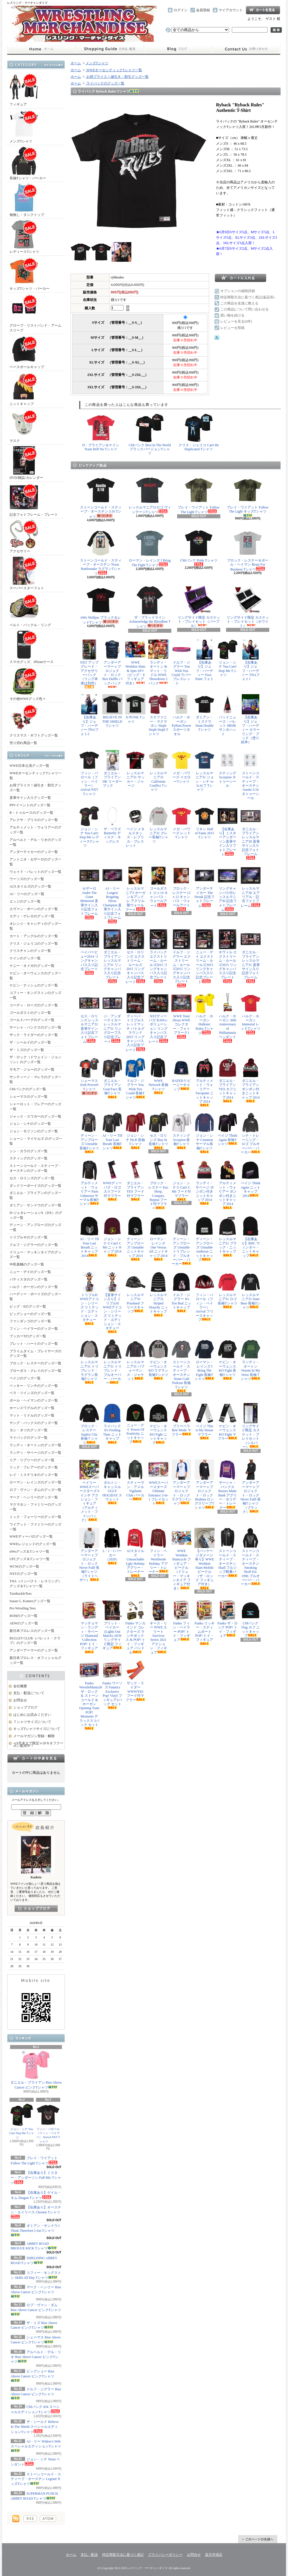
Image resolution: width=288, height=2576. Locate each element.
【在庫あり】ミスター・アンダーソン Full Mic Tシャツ (36, 2178)
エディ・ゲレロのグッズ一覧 (32, 916)
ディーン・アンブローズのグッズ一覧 (35, 1227)
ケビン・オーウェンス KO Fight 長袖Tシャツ (227, 1359)
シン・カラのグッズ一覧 (29, 1151)
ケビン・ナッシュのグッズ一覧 (34, 985)
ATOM (48, 2518)
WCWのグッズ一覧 (24, 1566)
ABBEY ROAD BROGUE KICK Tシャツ (34, 2246)
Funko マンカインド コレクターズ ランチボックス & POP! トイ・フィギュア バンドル (135, 1627)
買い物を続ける (232, 315)
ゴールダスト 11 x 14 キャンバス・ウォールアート (158, 886)
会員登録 (203, 10)
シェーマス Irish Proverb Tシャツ (89, 1076)
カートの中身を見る (36, 1758)
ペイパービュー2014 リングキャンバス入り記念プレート (89, 952)
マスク (24, 426)
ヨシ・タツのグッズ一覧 (29, 1430)
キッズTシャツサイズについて (36, 1729)
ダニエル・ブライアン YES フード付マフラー (135, 1180)
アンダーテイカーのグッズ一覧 (34, 852)
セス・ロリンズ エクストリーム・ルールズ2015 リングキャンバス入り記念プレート (135, 956)
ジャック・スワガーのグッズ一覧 (35, 1116)
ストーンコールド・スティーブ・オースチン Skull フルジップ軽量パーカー (227, 1553)
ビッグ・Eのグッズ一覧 (28, 1306)
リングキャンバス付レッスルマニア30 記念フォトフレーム (227, 888)
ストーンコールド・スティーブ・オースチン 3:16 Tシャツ (101, 497)
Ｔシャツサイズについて (32, 1722)
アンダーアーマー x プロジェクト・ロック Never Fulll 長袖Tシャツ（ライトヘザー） (89, 1555)
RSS (30, 2518)
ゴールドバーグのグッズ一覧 (32, 1020)
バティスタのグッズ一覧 (29, 1279)
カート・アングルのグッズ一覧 (34, 936)
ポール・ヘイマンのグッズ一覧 (34, 1400)
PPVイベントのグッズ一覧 (30, 805)
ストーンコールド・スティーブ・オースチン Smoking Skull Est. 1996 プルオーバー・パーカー (250, 1557)
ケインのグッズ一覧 (25, 958)
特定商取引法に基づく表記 (123, 2555)
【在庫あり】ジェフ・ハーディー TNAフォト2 (89, 715)
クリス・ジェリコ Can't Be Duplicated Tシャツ (199, 432)
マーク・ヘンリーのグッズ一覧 (34, 1497)
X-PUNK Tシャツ (135, 708)
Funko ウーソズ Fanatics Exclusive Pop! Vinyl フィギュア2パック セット (112, 1684)
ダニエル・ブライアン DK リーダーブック (112, 769)
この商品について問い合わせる (244, 309)
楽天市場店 (213, 2555)
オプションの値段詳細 (237, 291)
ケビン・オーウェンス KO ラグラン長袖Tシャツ (158, 1359)
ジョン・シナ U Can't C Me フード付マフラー (181, 1180)
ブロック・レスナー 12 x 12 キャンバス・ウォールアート (181, 888)
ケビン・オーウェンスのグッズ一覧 (35, 975)
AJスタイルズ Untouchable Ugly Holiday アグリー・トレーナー (135, 1552)
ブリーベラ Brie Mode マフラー (181, 1419)
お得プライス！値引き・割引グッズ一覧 (35, 787)
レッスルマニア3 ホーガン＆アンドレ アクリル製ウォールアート (135, 888)
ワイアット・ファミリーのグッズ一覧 (35, 1526)
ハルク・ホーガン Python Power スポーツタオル (181, 715)
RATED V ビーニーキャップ (181, 1074)
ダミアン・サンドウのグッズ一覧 (35, 1205)
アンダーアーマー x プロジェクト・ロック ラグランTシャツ (181, 1482)
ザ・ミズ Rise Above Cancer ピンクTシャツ (34, 2325)
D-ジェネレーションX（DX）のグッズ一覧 (36, 1215)
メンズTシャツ (24, 126)
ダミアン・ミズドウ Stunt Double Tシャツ (204, 714)
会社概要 (20, 1686)
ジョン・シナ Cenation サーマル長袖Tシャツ (204, 1132)
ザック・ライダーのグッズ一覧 (34, 1035)
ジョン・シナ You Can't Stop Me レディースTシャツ (89, 827)
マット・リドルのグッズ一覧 (32, 1415)
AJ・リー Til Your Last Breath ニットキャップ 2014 (89, 1237)
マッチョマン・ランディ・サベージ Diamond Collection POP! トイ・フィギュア (89, 1627)
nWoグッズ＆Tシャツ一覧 (29, 1551)
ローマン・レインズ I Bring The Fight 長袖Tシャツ (204, 1360)
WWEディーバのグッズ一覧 (31, 1536)
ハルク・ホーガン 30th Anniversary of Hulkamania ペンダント (227, 1018)
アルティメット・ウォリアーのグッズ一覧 (35, 829)
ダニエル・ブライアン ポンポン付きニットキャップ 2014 (250, 1080)
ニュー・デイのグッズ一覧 (30, 1272)
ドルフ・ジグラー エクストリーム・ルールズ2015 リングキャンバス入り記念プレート (181, 958)
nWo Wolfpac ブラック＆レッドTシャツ (101, 605)
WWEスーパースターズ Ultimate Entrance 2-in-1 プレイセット (158, 1482)
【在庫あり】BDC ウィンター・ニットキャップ (250, 1237)
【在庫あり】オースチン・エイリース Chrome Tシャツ (36, 2212)
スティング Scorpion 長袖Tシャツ (181, 1130)
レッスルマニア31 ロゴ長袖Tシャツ (227, 1290)
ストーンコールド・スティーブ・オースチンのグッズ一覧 (35, 1168)
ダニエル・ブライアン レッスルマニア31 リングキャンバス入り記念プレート (112, 956)
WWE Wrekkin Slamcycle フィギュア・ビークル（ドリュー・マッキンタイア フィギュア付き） (181, 1559)
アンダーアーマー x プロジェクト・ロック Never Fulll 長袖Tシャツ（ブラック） (250, 1487)
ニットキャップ (24, 389)
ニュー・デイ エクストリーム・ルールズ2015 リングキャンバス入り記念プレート (204, 956)
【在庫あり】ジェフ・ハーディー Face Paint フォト (204, 661)
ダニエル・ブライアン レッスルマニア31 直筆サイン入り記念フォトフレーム (250, 956)
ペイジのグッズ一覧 (25, 1378)
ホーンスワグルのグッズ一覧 (32, 1408)
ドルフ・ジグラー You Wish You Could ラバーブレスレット (181, 662)
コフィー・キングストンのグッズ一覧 (35, 995)
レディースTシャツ (24, 237)
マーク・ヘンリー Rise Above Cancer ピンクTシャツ (36, 2291)
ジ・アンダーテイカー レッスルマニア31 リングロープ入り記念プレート (112, 1018)
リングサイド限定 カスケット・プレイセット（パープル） (199, 607)
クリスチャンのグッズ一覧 (30, 951)
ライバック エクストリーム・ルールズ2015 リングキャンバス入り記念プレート (158, 956)
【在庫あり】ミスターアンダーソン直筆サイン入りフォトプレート (227, 831)
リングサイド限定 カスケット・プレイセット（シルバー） (250, 1426)
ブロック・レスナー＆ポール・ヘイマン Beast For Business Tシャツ (247, 550)
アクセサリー (24, 536)
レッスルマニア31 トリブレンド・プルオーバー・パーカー (112, 1362)
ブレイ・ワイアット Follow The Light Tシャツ (198, 495)
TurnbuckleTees (21, 1594)
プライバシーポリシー (165, 2555)
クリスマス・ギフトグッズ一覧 (34, 720)
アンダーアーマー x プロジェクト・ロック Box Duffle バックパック (112, 663)
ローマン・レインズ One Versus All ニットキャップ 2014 (158, 1238)
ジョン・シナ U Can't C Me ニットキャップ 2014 (112, 1236)
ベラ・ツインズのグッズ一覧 (32, 1393)
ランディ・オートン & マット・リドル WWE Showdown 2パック (158, 662)
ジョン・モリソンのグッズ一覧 (34, 1131)
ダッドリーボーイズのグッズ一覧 (35, 1186)
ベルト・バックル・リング (30, 610)
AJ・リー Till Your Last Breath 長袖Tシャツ (112, 1131)
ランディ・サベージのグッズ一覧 (35, 1453)
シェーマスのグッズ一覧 (29, 1097)
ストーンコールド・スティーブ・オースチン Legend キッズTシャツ (36, 2479)
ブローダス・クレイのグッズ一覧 (35, 1371)
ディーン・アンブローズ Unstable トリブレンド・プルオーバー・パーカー (181, 1241)
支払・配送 (89, 2555)
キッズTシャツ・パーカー (30, 274)
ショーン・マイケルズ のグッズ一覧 (36, 1141)
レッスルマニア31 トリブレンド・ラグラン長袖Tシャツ (89, 1361)
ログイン (180, 10)
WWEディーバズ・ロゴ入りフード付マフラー (112, 1180)
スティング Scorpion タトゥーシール (227, 769)
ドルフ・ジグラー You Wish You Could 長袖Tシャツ (135, 1078)
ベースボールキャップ (27, 352)
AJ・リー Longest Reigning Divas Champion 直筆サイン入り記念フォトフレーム (112, 894)
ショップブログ (178, 49)
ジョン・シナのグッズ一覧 (30, 1124)
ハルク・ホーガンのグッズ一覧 (34, 1287)
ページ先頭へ (257, 2539)
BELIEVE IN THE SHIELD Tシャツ (112, 712)
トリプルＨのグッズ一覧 (29, 1237)
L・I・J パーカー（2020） (112, 1546)
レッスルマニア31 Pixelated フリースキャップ (135, 1293)
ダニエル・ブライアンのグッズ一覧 (35, 1195)
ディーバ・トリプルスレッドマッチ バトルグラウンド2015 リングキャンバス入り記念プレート (135, 1022)
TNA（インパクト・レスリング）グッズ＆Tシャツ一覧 (36, 1583)
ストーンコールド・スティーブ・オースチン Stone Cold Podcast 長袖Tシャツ (181, 1365)
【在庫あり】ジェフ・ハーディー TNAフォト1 (250, 660)
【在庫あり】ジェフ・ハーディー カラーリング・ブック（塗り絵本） (250, 719)
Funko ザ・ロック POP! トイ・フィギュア (227, 1619)
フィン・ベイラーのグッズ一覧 (34, 1329)
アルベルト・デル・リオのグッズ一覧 (35, 842)
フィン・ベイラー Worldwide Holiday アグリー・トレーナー (158, 1551)
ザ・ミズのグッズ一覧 (27, 1050)
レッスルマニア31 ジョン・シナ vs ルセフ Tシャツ (204, 771)
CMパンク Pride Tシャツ (198, 547)
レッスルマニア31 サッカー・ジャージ (135, 769)
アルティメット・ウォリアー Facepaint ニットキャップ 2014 (204, 1082)
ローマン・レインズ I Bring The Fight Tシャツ (149, 548)
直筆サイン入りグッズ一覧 (30, 798)
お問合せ (246, 49)
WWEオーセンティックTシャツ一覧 (36, 775)
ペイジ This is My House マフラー (204, 1421)
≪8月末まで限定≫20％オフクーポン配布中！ (38, 1744)
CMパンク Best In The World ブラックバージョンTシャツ (150, 434)
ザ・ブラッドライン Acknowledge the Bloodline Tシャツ (150, 607)
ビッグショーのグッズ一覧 (30, 1314)
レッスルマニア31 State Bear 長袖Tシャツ (250, 1290)
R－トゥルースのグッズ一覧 (31, 813)
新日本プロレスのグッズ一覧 (32, 1631)
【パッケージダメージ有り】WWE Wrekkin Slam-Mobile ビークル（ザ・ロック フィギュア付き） (204, 1559)
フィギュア (24, 89)
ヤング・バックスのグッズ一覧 (34, 1423)
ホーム (41, 49)
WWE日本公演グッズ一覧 (29, 766)
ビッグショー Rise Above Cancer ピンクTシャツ (32, 2375)
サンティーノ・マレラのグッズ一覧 (35, 1079)
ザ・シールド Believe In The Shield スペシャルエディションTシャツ (35, 2427)
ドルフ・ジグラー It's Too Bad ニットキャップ (181, 1292)
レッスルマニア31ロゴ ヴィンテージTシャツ (150, 495)
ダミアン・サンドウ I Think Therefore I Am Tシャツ (35, 2230)
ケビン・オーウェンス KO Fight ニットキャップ (158, 1424)
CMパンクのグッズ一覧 (28, 1089)
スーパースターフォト (27, 573)
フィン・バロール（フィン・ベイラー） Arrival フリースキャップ (204, 1297)
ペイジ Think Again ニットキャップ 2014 (250, 1178)
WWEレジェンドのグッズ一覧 (33, 1544)
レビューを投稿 (232, 328)
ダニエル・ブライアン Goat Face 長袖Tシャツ (112, 1078)
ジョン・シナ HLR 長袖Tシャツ (135, 1130)
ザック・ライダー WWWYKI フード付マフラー (135, 1681)
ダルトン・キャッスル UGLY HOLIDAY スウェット (112, 1482)
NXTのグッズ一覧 (23, 1574)
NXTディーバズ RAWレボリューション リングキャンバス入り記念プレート (158, 1018)
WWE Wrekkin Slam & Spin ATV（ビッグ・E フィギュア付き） (135, 662)
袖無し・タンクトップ (27, 200)
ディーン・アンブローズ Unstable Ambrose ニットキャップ (204, 1239)
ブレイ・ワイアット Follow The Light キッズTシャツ (247, 496)
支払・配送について (109, 49)
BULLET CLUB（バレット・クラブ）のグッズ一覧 (35, 1640)
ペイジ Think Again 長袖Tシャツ (227, 1129)
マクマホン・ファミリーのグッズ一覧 (35, 1506)
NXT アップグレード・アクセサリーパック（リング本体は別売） (89, 663)
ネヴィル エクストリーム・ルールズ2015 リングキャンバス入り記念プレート (227, 956)
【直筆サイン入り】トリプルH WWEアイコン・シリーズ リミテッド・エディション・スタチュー (112, 1303)
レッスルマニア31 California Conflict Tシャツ (158, 771)
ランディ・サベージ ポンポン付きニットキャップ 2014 (204, 1182)
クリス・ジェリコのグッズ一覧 (34, 943)
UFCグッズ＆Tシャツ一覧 (30, 1559)
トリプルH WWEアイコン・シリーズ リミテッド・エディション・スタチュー (89, 1298)
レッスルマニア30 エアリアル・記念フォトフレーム (250, 886)
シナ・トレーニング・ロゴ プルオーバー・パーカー (250, 1133)
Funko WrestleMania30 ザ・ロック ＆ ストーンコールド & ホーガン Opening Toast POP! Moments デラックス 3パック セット (89, 1695)
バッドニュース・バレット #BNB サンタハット (227, 715)
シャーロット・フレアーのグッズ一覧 (35, 1106)
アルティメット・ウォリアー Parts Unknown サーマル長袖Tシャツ (89, 1183)
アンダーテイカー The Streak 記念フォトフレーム (204, 886)
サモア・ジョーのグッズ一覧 (32, 1069)
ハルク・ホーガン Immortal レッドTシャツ (250, 1014)
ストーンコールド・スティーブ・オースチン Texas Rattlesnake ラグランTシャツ (101, 552)
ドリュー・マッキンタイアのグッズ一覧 (35, 1254)
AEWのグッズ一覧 (24, 1623)
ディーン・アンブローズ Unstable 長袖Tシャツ (89, 1132)
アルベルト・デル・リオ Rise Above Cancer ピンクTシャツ (36, 2357)
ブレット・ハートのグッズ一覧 (34, 1344)
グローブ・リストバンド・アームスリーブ (35, 313)
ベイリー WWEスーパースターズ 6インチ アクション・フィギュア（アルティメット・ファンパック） (89, 1491)
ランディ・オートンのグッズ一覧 (35, 1445)
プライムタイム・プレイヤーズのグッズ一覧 (35, 1353)
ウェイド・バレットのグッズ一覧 (35, 872)
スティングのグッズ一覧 (29, 1158)
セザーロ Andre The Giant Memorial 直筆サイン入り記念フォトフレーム (89, 892)
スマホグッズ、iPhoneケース (32, 647)
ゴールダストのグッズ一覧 (30, 1013)
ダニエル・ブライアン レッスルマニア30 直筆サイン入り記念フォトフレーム (250, 833)
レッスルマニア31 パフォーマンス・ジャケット (135, 1360)
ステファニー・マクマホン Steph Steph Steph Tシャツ (158, 715)
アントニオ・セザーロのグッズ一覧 (35, 861)
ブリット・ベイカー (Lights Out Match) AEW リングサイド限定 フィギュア (112, 1625)
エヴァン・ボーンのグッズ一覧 (34, 909)
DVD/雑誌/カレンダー (26, 463)
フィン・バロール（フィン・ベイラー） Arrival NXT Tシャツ (48, 2123)
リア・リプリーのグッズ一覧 (32, 1460)
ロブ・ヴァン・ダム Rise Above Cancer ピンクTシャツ (36, 2309)
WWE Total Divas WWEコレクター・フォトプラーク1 (181, 1016)
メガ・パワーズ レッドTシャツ (181, 824)
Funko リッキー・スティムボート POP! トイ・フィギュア (204, 1622)
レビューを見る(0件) (236, 321)
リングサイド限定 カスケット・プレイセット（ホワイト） (248, 607)
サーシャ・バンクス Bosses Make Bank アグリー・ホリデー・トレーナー (227, 1484)
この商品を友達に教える (239, 303)
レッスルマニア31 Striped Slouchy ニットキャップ (158, 1294)
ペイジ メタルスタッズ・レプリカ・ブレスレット (135, 827)
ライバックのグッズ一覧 (29, 1438)
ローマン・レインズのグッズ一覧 (35, 1482)
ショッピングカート (263, 10)
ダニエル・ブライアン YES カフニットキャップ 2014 (227, 1080)
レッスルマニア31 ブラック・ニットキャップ (227, 1236)
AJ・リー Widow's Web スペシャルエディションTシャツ (36, 2445)
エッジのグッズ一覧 (25, 901)
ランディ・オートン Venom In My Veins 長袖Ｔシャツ (250, 1360)
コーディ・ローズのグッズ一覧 (34, 1005)
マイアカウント (231, 10)
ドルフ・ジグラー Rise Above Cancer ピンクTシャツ (36, 2393)
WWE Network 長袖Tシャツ (158, 1076)
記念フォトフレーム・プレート (34, 500)
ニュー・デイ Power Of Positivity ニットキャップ (135, 1423)
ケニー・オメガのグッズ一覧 (32, 966)
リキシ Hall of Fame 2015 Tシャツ (204, 824)
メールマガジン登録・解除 (34, 1736)
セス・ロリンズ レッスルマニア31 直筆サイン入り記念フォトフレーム (89, 1018)
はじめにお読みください (32, 1715)
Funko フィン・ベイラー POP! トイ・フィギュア (181, 1621)
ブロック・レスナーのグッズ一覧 (35, 1363)
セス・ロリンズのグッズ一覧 (32, 1178)
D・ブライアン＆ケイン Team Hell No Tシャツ (101, 432)
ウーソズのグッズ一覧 (27, 879)
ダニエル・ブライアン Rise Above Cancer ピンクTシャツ (36, 2069)
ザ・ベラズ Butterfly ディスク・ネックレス (112, 826)
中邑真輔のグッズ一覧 (27, 1264)
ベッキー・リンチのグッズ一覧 (34, 1386)
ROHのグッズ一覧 (23, 1616)
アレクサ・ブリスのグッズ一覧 (34, 820)
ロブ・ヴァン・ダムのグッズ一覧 (35, 1490)
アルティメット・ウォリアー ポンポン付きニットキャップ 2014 (227, 1184)
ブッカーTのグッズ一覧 (28, 1336)
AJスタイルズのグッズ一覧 (30, 886)
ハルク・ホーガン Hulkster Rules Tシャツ (204, 1014)
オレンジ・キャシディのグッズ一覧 (35, 926)
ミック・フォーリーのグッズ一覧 (35, 1517)
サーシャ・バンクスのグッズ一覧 (35, 1027)
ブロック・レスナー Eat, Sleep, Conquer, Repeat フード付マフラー (158, 1185)
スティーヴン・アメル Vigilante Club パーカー (135, 1480)
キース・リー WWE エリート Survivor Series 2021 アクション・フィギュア (158, 1627)
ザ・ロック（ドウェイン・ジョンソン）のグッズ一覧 (35, 1059)
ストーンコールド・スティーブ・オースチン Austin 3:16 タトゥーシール (250, 775)
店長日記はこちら (36, 1908)
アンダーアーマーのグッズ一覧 (34, 1650)
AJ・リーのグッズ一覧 (27, 894)
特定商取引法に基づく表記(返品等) (247, 297)
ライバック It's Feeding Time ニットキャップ (112, 1423)
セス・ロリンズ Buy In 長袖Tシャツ (158, 1130)
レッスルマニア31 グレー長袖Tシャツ (158, 824)
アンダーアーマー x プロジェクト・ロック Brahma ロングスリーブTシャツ (204, 1484)
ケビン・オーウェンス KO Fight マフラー (227, 1421)
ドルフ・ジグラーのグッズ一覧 (34, 1245)
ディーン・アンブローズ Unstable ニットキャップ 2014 (135, 1238)
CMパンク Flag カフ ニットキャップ (250, 1619)
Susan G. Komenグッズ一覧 (30, 1601)
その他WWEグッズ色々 (28, 684)
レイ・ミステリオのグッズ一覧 (34, 1475)
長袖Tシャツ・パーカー (28, 163)
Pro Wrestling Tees (23, 1608)
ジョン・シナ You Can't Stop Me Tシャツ (21, 2121)
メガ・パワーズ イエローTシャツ (181, 768)
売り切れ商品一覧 (23, 743)
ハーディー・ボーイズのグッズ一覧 (35, 1296)
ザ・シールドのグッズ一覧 (30, 1042)
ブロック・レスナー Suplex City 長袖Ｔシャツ (89, 1424)
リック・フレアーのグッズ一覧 (34, 1467)
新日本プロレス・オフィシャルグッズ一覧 (35, 1660)
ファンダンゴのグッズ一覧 (30, 1321)
